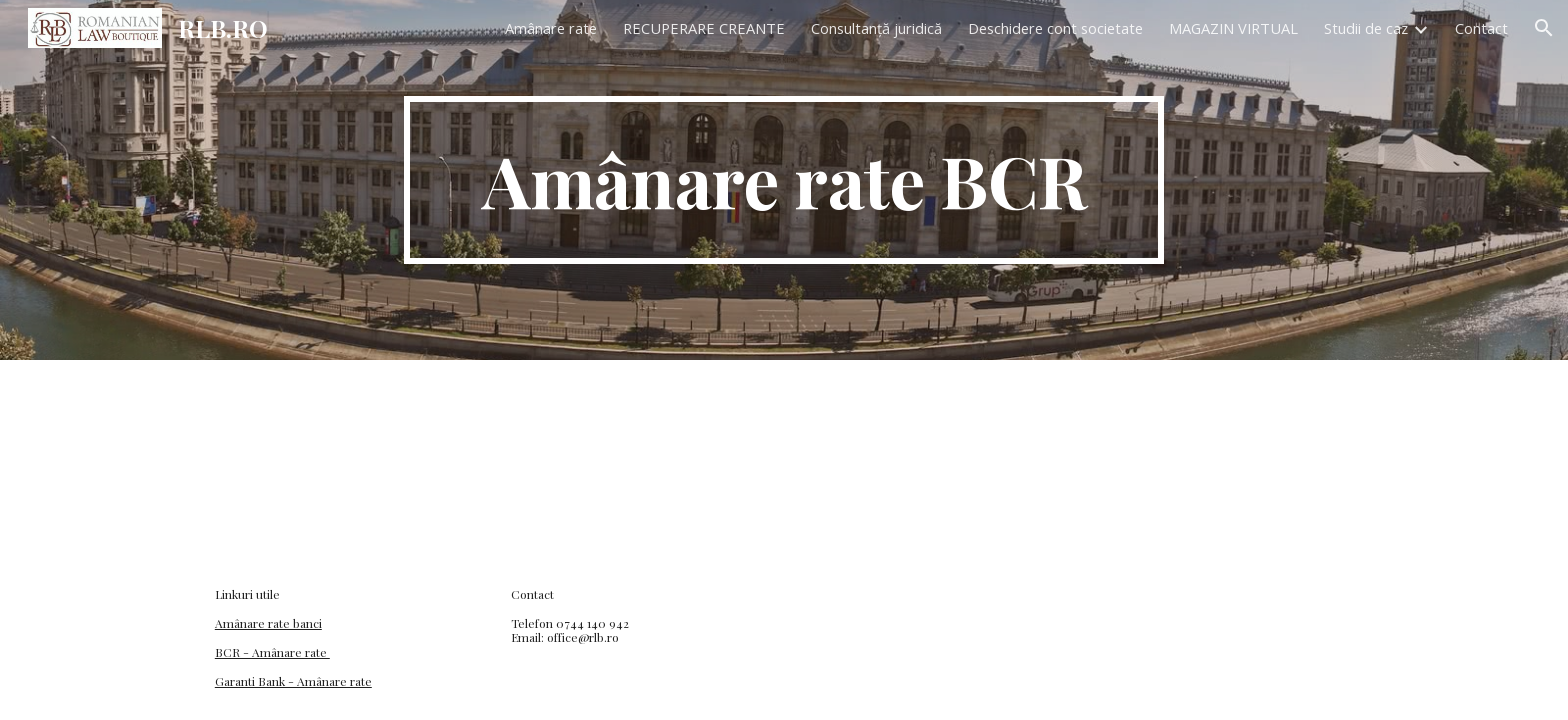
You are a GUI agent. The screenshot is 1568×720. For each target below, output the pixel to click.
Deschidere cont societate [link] (1055, 28)
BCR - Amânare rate (272, 652)
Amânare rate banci (268, 623)
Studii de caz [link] (1366, 28)
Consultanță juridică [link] (876, 28)
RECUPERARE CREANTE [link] (704, 28)
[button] (1544, 28)
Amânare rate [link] (551, 28)
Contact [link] (1481, 28)
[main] (784, 180)
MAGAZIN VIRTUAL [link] (1233, 28)
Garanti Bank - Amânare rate (293, 681)
